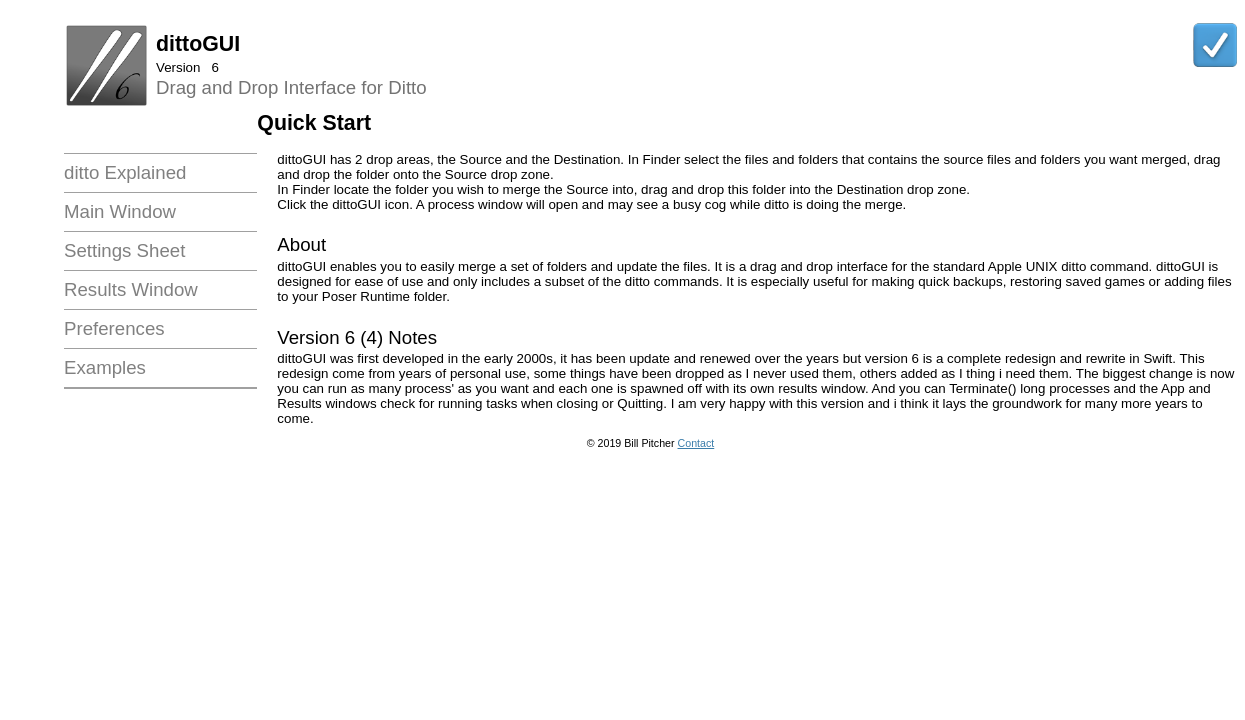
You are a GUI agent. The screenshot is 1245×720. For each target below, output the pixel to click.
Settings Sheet (124, 250)
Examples (105, 367)
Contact (696, 443)
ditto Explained (125, 172)
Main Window (120, 211)
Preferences (114, 328)
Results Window (131, 289)
